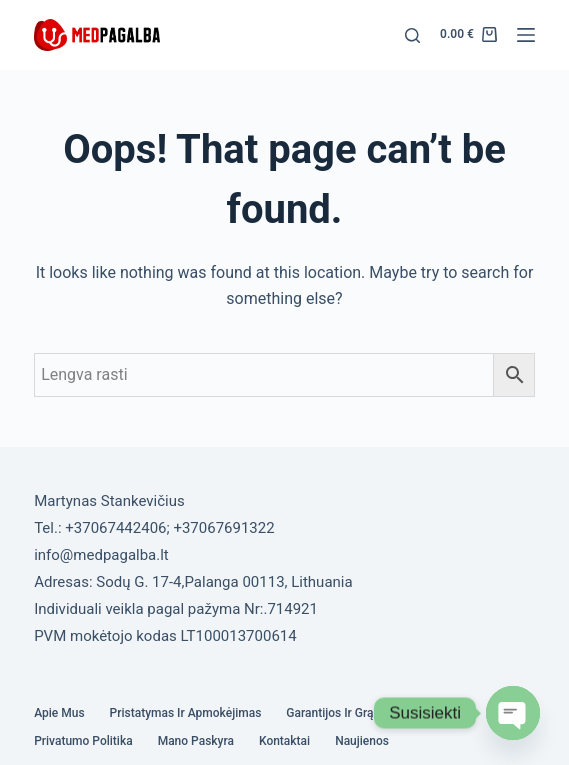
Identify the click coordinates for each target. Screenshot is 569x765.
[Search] (412, 35)
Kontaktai (284, 741)
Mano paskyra (196, 741)
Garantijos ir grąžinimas (350, 713)
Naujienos (362, 741)
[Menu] (526, 35)
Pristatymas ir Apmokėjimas (186, 713)
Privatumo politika (83, 741)
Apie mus (59, 713)
